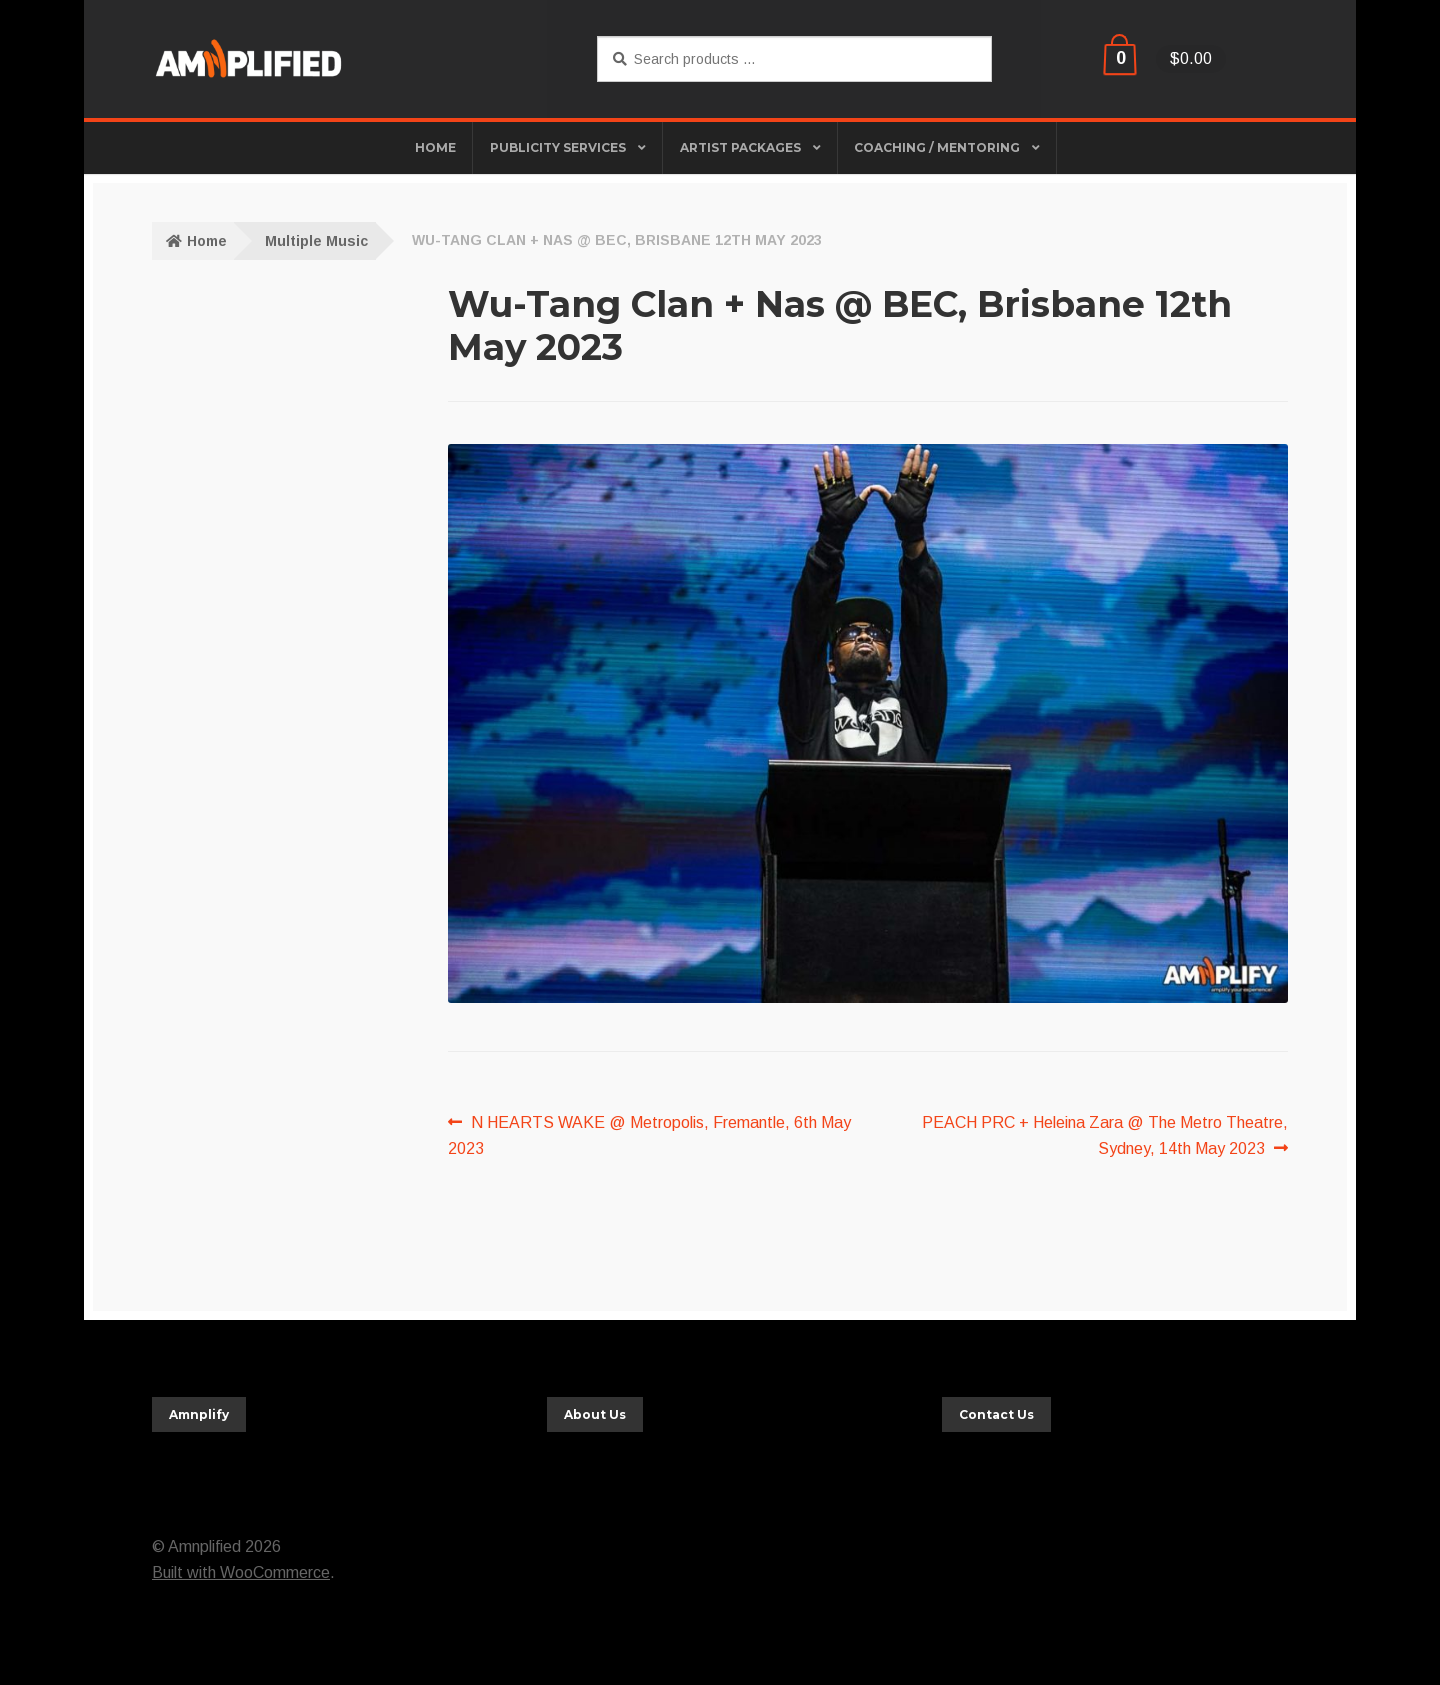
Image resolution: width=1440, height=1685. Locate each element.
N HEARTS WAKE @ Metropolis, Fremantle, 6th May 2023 (649, 1133)
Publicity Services (558, 147)
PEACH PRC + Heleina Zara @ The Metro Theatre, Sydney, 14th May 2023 (1104, 1133)
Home (207, 241)
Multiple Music (316, 241)
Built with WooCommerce (241, 1572)
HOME (435, 147)
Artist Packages (740, 147)
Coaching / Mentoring (937, 147)
